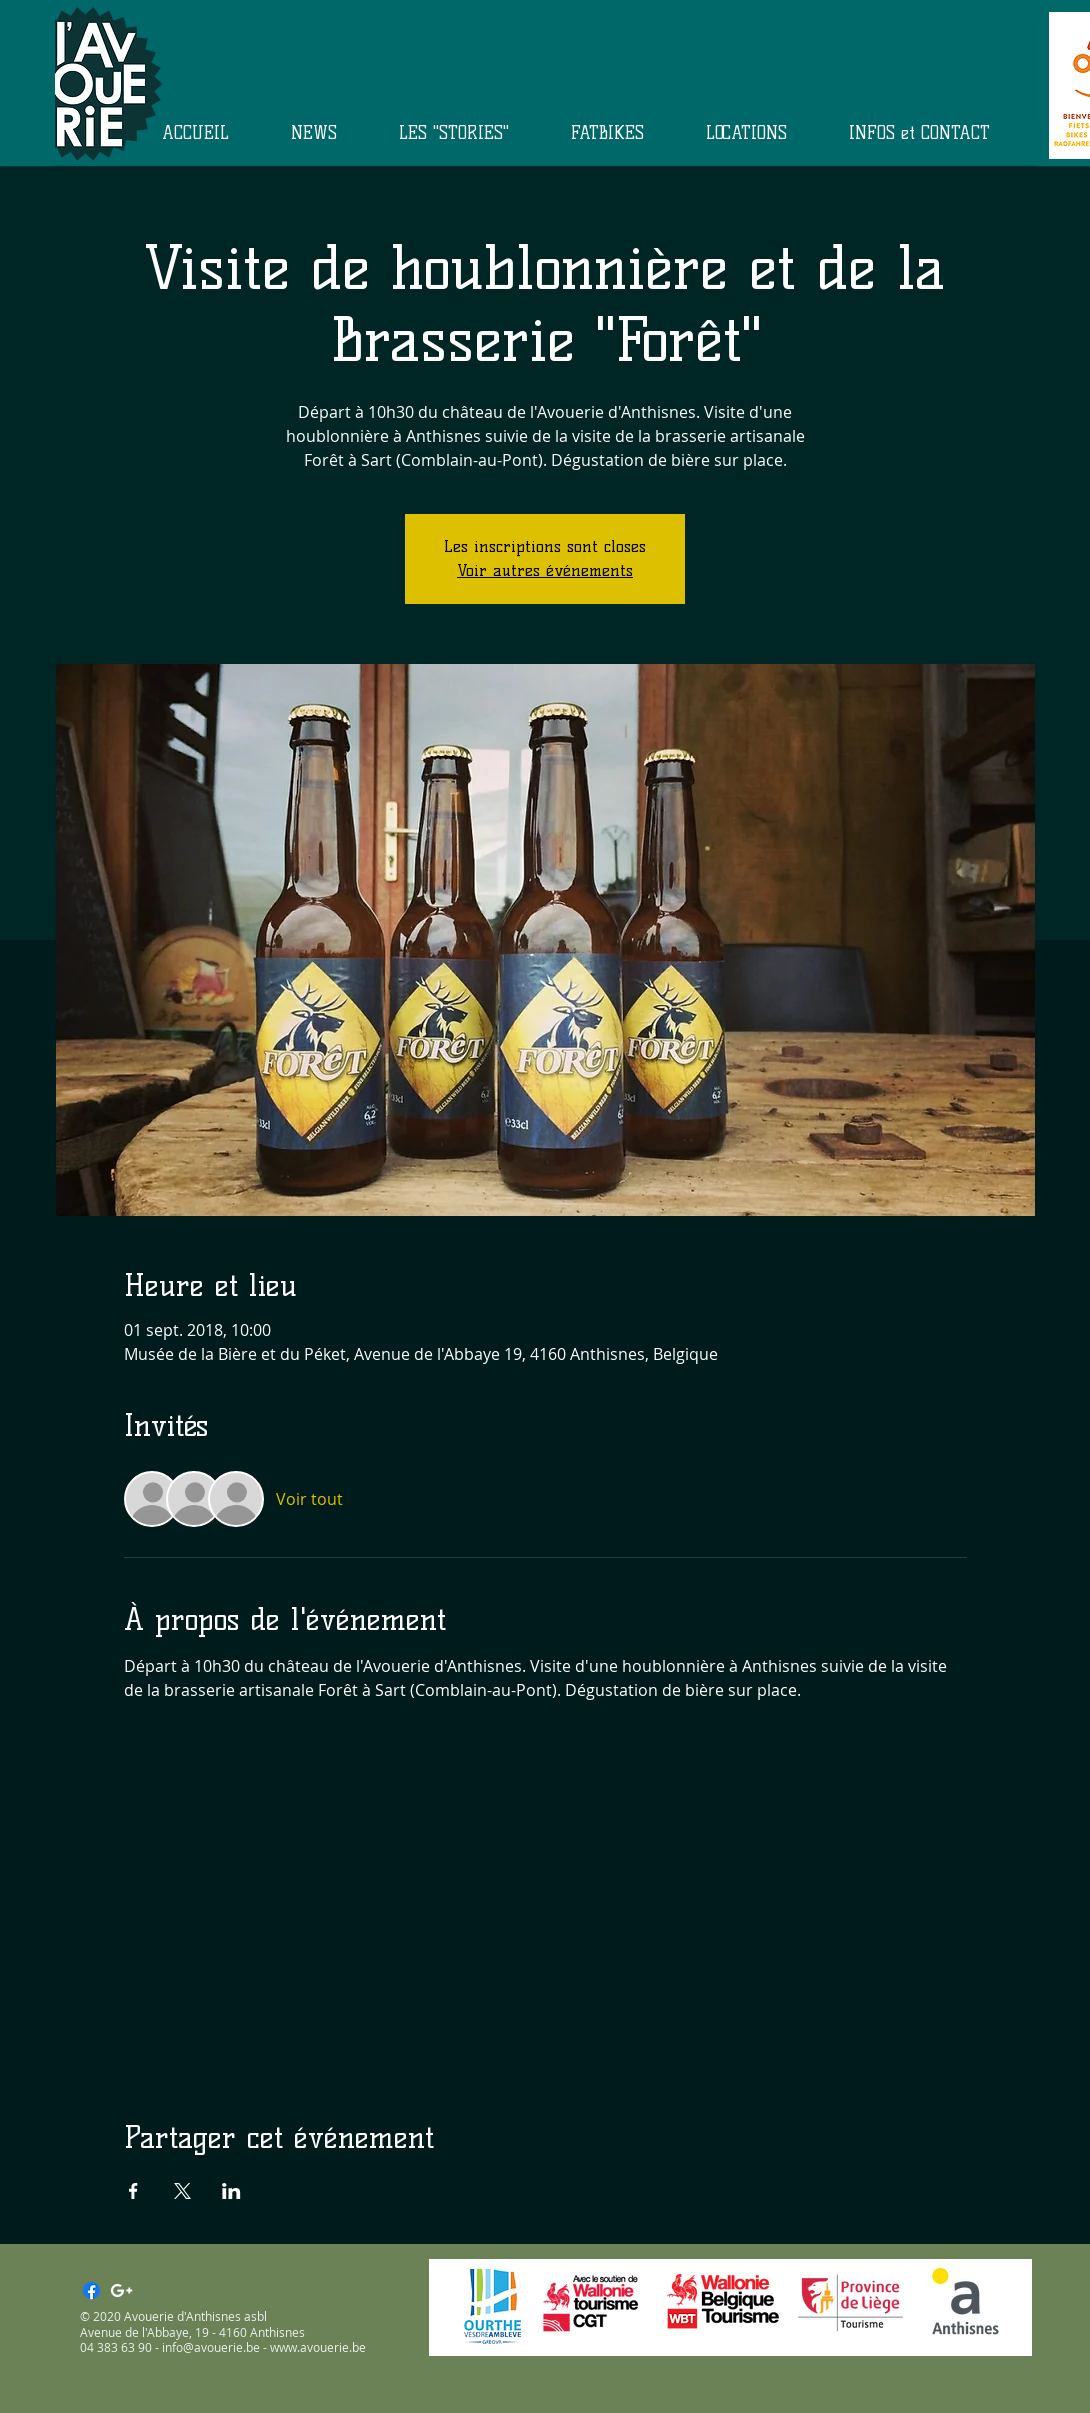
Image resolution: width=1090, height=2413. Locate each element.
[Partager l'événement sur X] (182, 2191)
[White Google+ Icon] (121, 2290)
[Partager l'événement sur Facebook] (133, 2191)
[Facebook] (91, 2290)
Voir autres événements (545, 570)
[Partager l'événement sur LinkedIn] (231, 2191)
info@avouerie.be (211, 2347)
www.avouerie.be (318, 2347)
